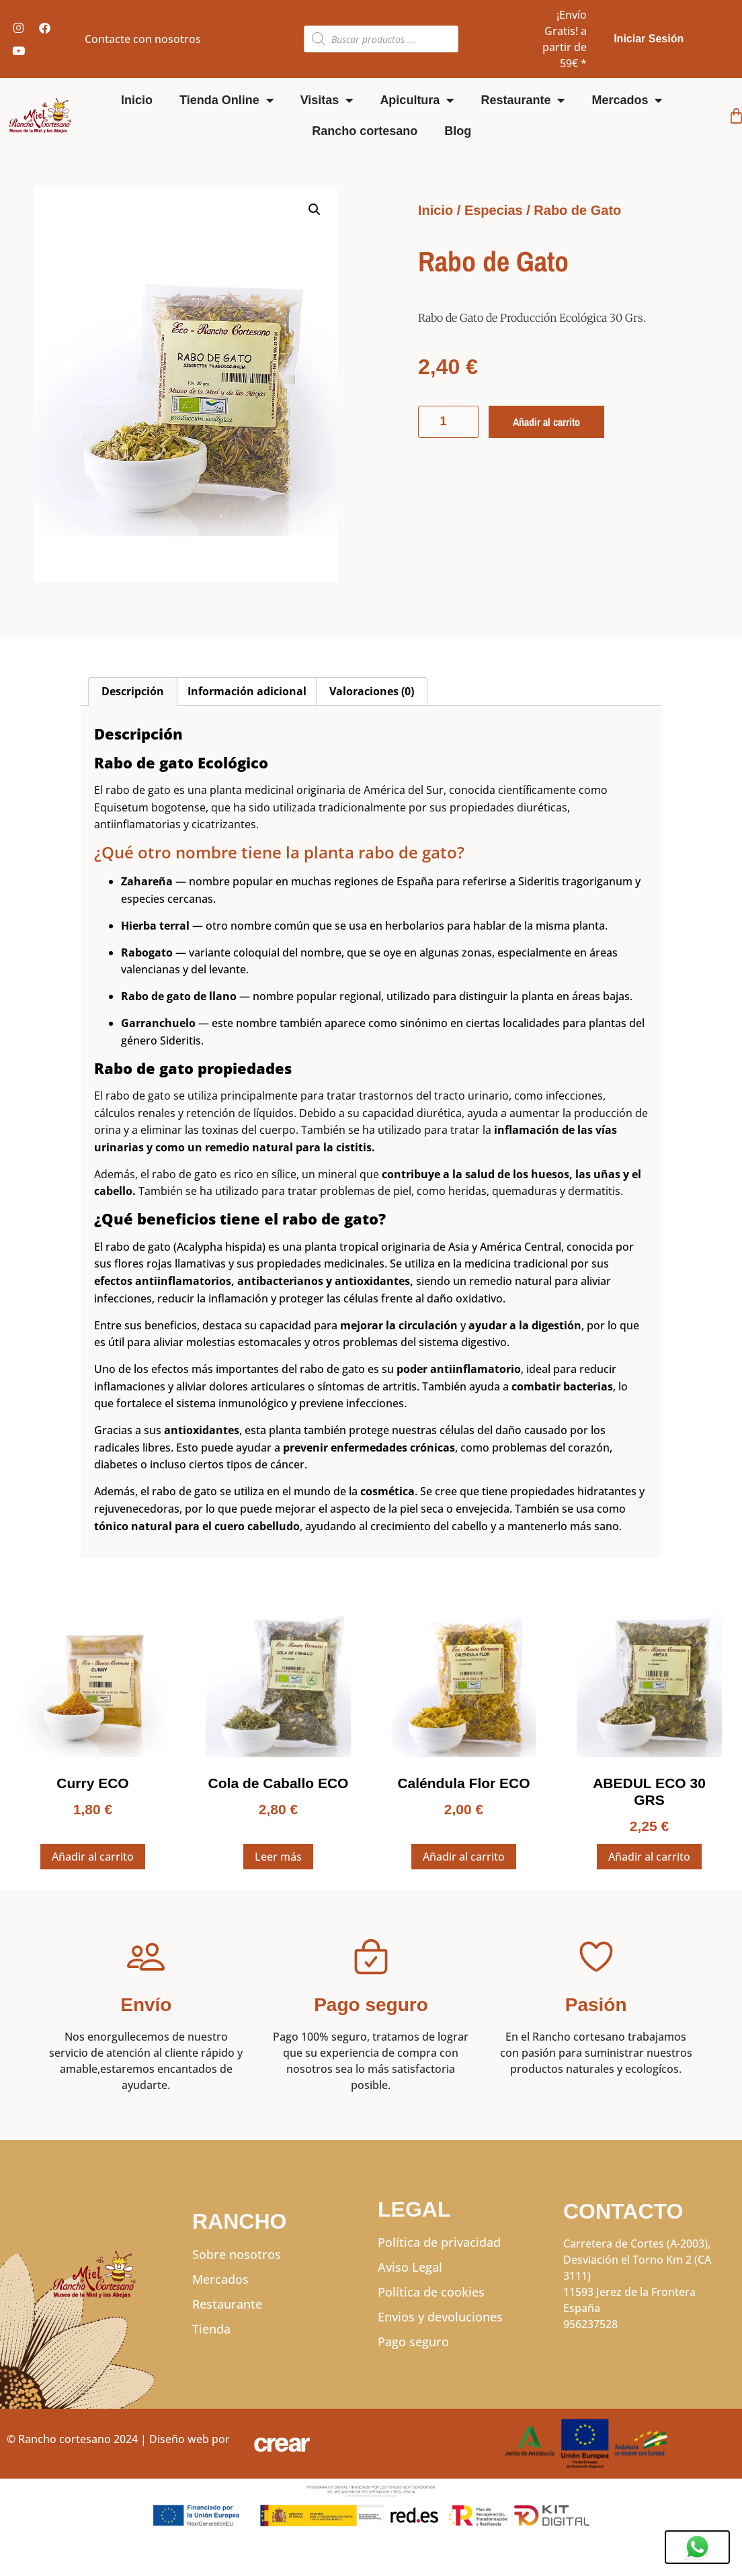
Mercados (626, 100)
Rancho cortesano (364, 131)
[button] (314, 209)
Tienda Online (226, 100)
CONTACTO (623, 2211)
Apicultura (417, 100)
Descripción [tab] (132, 691)
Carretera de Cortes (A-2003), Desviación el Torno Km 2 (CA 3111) (637, 2259)
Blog (457, 131)
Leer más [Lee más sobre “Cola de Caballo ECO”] (278, 1856)
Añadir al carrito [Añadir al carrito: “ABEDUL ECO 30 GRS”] (649, 1856)
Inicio (137, 100)
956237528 (590, 2324)
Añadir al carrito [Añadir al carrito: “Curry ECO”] (93, 1856)
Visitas (327, 100)
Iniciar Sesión (649, 38)
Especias (493, 210)
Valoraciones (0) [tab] (371, 691)
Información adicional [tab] (247, 691)
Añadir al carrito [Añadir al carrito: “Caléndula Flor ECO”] (464, 1856)
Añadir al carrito (545, 421)
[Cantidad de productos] (448, 422)
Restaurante (523, 100)
